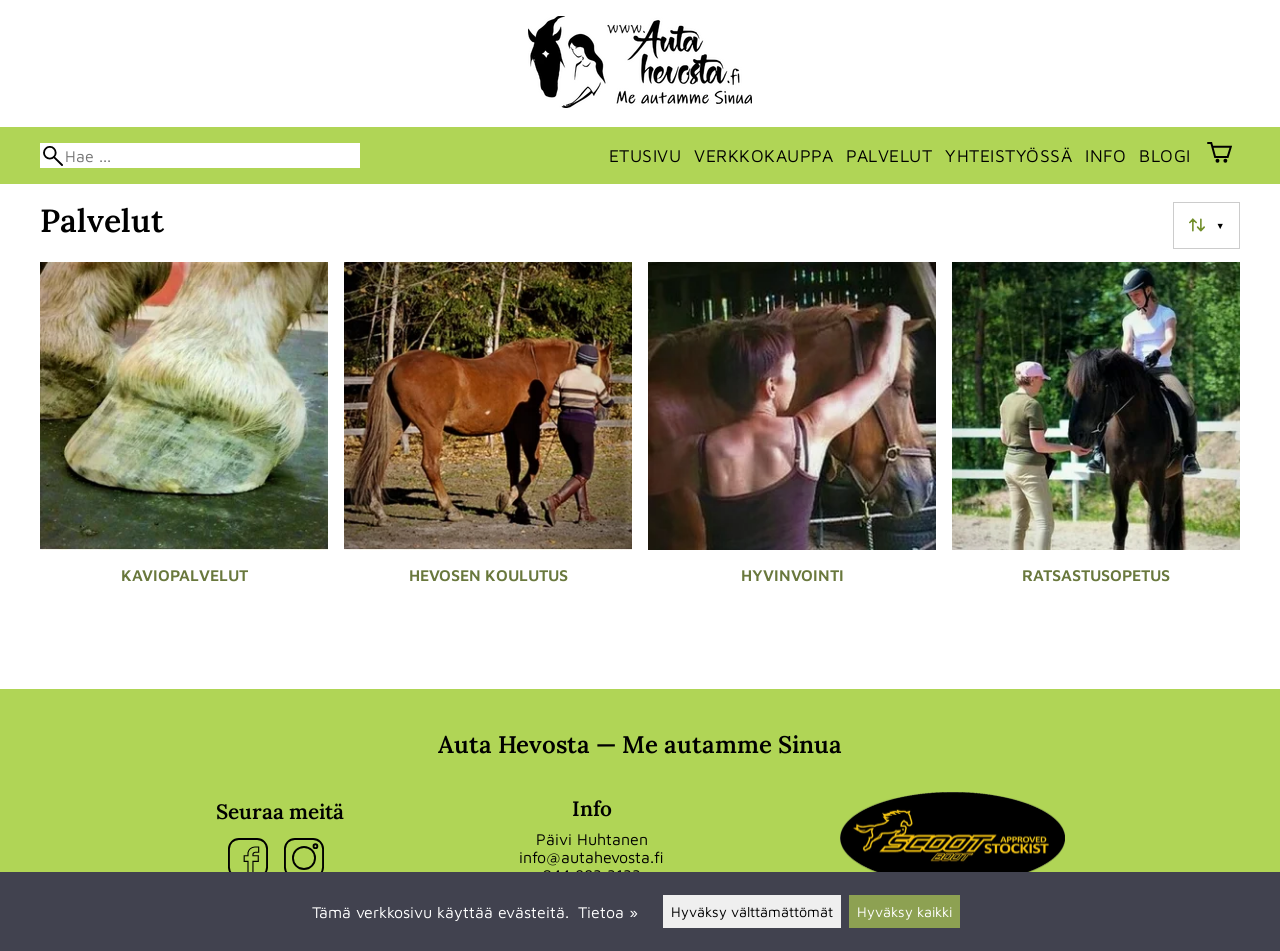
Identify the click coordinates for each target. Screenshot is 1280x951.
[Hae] (200, 155)
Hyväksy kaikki (904, 911)
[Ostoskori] (1219, 154)
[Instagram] (308, 859)
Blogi (1165, 155)
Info (1105, 155)
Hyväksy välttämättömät (752, 911)
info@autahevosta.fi (591, 857)
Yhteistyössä (1008, 155)
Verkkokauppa (763, 155)
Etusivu (645, 155)
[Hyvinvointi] (792, 450)
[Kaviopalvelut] (184, 450)
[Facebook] (252, 859)
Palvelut (889, 155)
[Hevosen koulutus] (488, 450)
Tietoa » (608, 912)
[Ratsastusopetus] (1096, 450)
